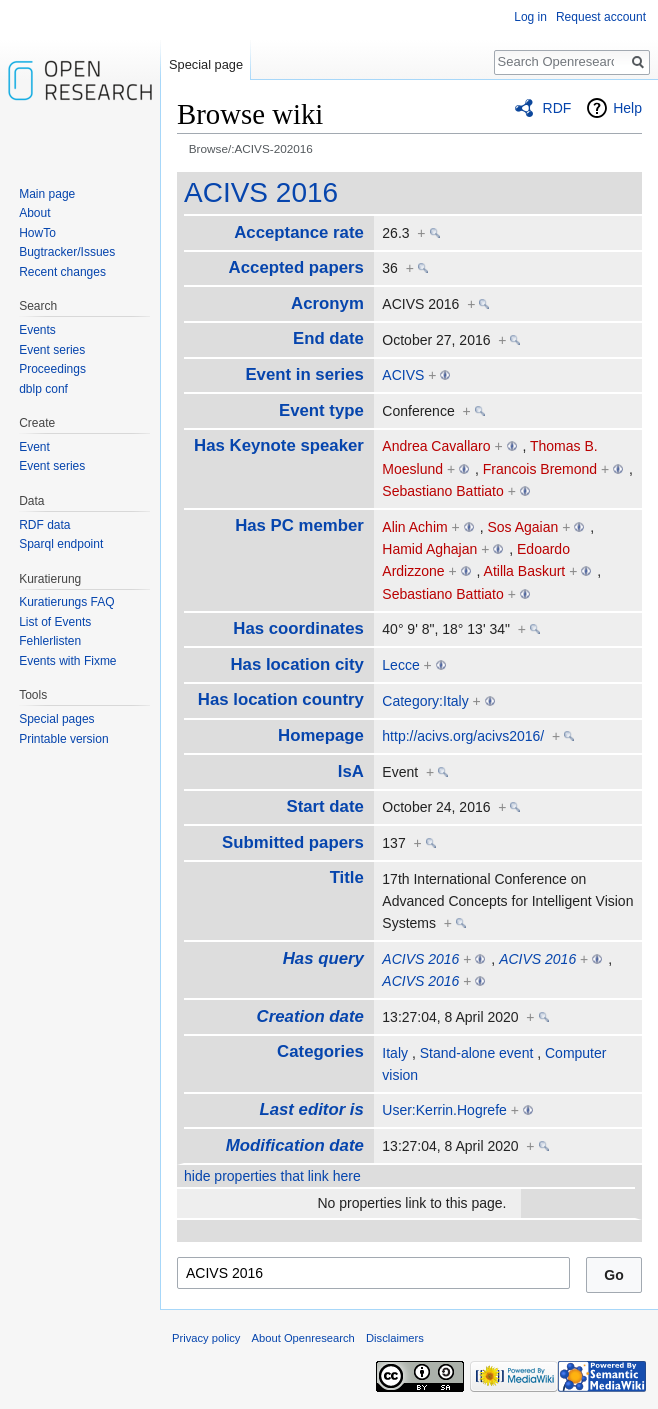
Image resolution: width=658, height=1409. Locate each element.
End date (328, 338)
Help (627, 108)
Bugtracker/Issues (67, 252)
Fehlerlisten (50, 641)
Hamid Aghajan (429, 549)
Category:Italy (425, 701)
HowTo (37, 233)
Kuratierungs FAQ (66, 602)
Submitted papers (293, 842)
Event (34, 447)
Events (37, 330)
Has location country (281, 699)
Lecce (400, 665)
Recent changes (62, 272)
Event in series (304, 374)
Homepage (321, 735)
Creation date (310, 1016)
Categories (320, 1051)
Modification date (295, 1145)
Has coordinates (298, 628)
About (34, 213)
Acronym (327, 303)
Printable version (63, 739)
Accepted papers (296, 267)
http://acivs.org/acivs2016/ (463, 736)
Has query (323, 958)
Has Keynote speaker (279, 445)
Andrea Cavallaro (436, 446)
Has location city (296, 664)
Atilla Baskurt (525, 571)
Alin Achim (414, 527)
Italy (395, 1053)
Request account (601, 17)
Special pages (56, 719)
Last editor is (311, 1109)
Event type (321, 410)
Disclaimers (395, 1338)
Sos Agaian (522, 527)
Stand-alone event (477, 1053)
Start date (324, 806)
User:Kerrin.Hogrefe (444, 1110)
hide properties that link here (272, 1176)
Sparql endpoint (61, 544)
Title (347, 877)
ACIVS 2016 (261, 192)
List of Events (55, 622)
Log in (530, 17)
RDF (557, 108)
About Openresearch (303, 1338)
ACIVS (403, 375)
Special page (206, 64)
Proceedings (52, 369)
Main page (47, 194)
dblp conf (43, 389)
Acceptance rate (299, 232)
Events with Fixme (67, 661)
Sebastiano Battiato (442, 491)
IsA (351, 771)
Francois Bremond (540, 469)
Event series (52, 350)
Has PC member (299, 525)
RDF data (44, 525)
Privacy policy (206, 1338)
